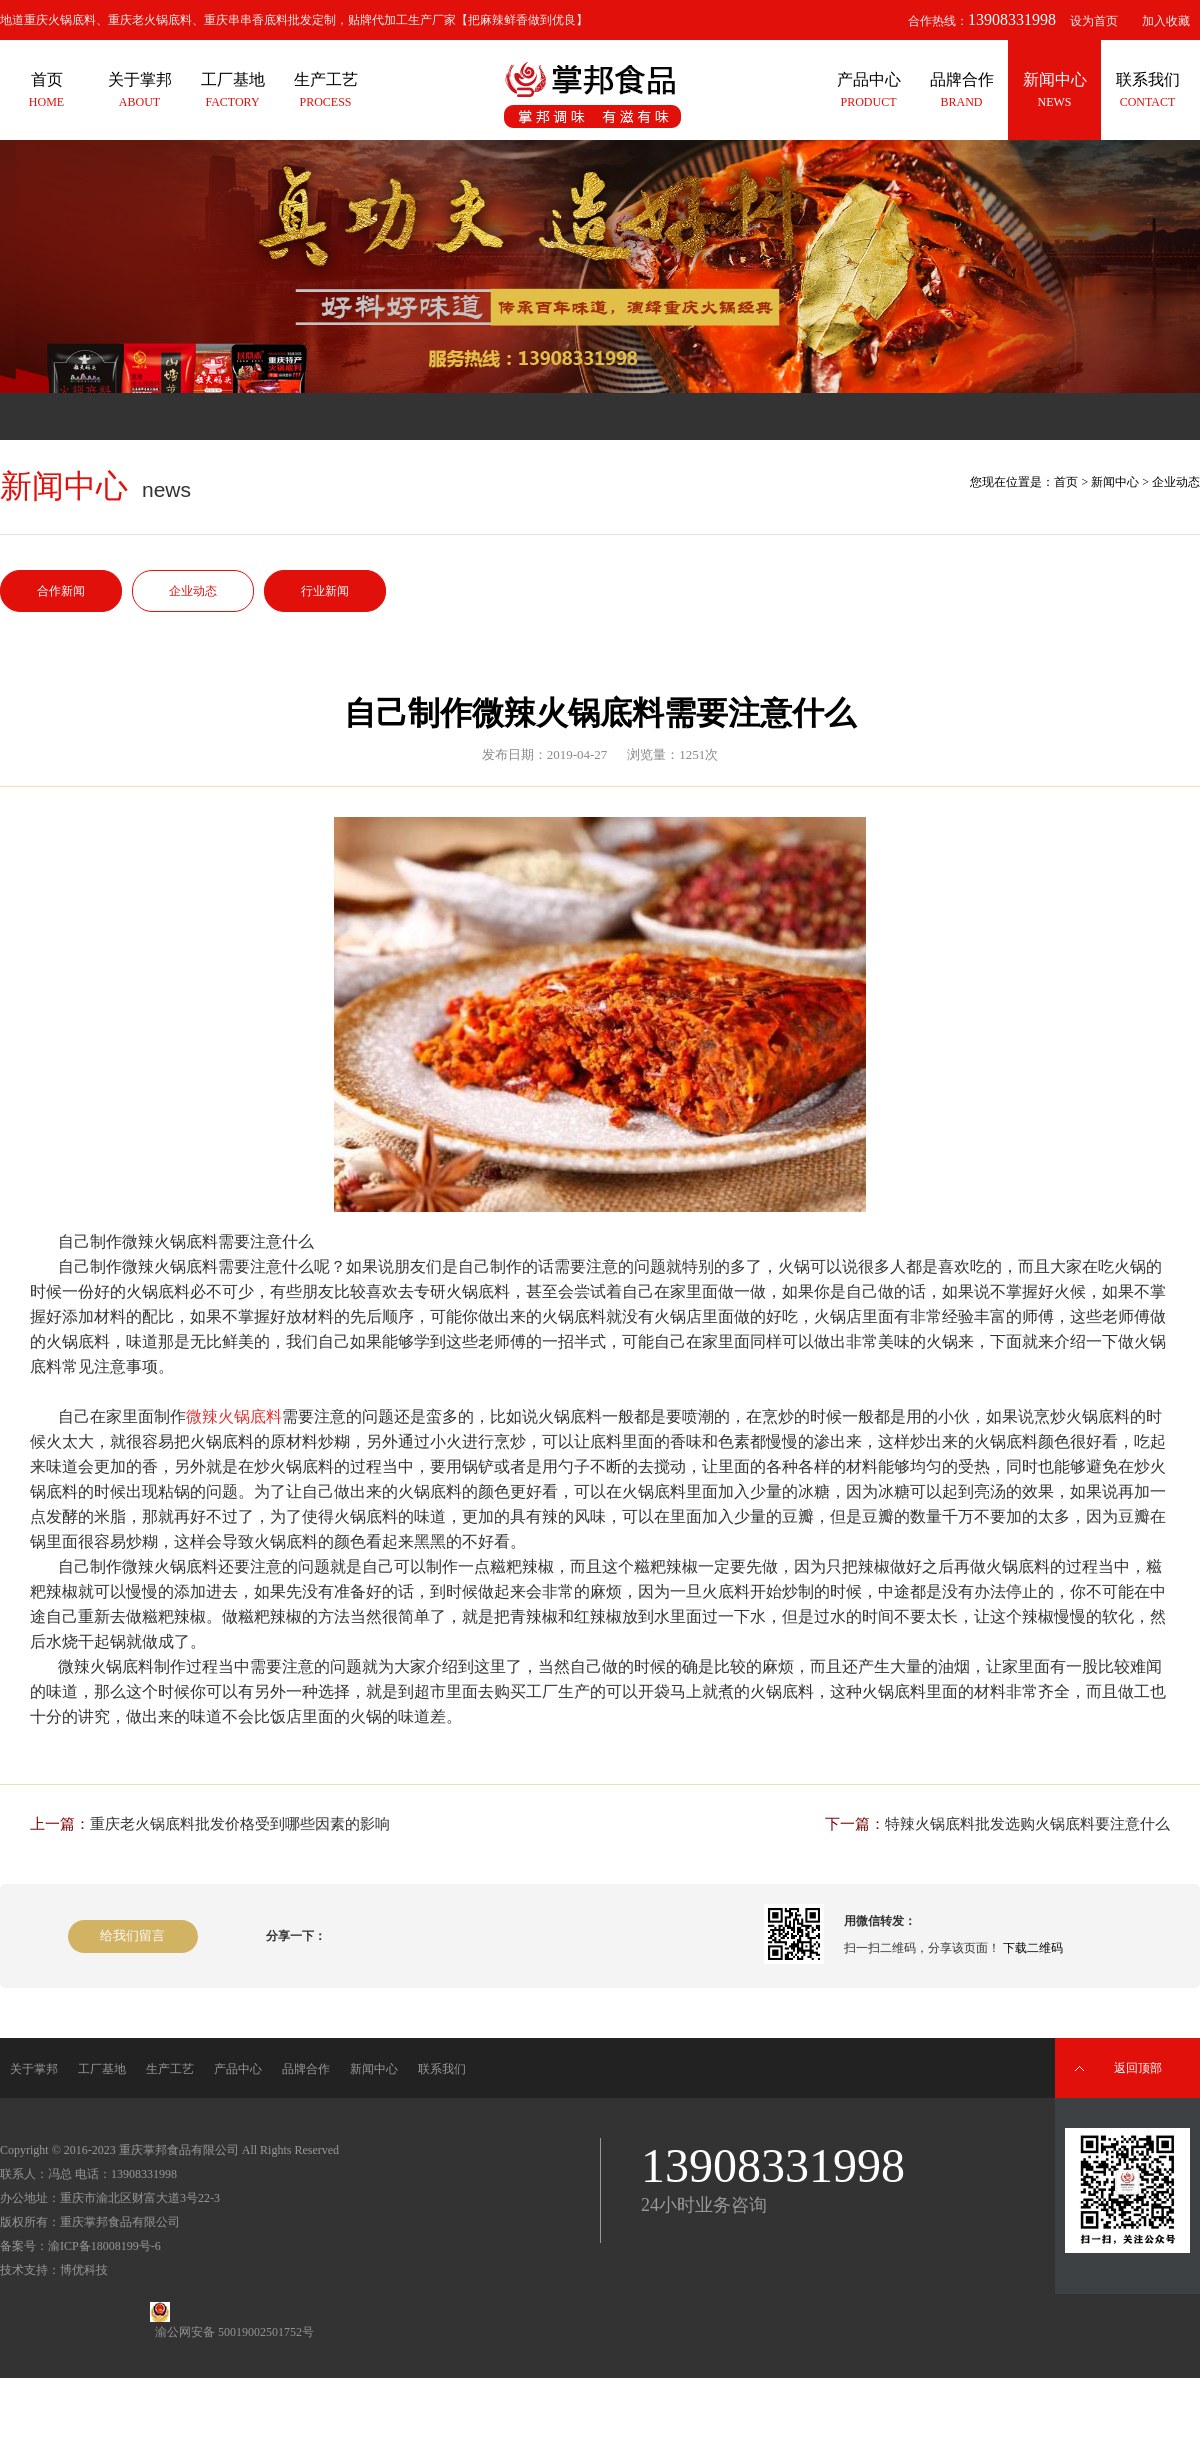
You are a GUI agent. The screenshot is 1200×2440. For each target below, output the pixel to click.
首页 (1066, 482)
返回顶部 (1138, 2068)
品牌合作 (306, 2069)
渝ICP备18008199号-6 (104, 2246)
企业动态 (193, 591)
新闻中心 (1115, 482)
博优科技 (84, 2270)
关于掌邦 (34, 2069)
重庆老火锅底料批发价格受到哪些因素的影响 (240, 1824)
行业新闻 (325, 591)
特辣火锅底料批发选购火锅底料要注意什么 (1027, 1824)
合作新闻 (61, 591)
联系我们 (442, 2069)
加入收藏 (1166, 21)
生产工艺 (170, 2069)
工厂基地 (102, 2069)
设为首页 (1094, 21)
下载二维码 (1033, 1948)
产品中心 (238, 2069)
